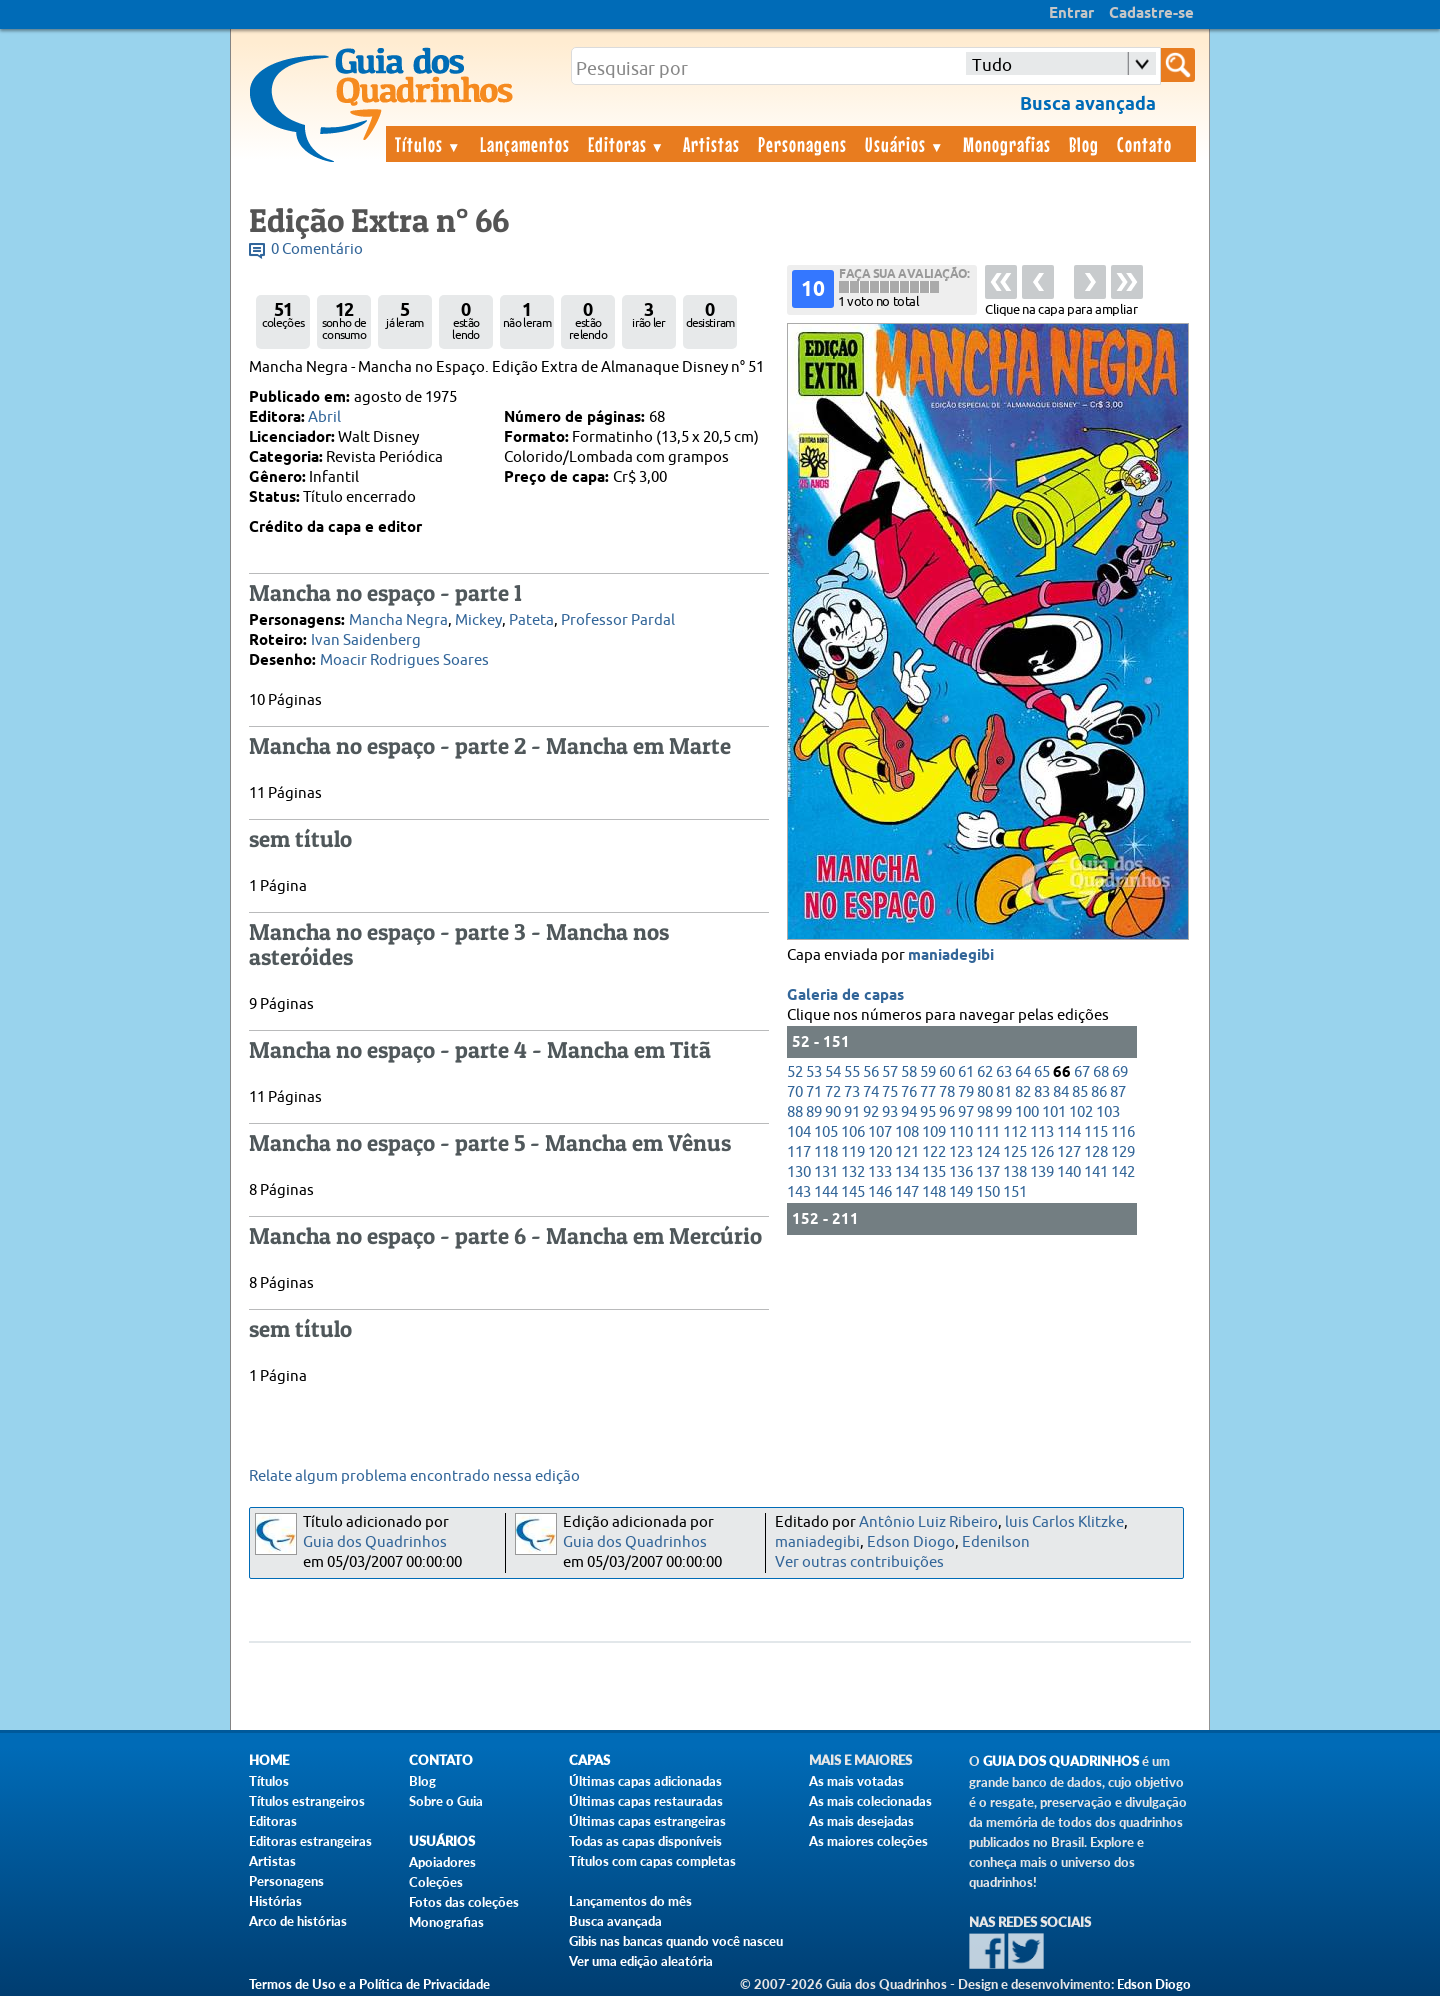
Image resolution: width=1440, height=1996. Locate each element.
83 (1042, 1092)
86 (1099, 1092)
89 (814, 1112)
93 (890, 1112)
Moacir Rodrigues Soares (404, 660)
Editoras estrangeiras (310, 1841)
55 (852, 1072)
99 (1004, 1112)
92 (871, 1112)
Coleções (436, 1882)
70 (795, 1092)
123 (961, 1152)
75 (890, 1092)
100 (1027, 1112)
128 (1096, 1152)
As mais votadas (856, 1781)
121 (907, 1152)
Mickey (478, 620)
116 (1123, 1132)
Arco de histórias (298, 1921)
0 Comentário (317, 249)
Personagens (802, 144)
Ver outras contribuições (859, 1562)
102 (1081, 1112)
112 (1015, 1132)
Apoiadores (442, 1862)
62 (985, 1072)
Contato (1144, 144)
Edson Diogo (911, 1542)
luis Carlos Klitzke (1064, 1522)
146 (880, 1192)
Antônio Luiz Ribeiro (928, 1522)
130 (799, 1172)
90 (833, 1112)
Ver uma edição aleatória (641, 1961)
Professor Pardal (618, 620)
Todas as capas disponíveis (645, 1841)
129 (1123, 1152)
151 (1015, 1192)
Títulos (428, 144)
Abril (324, 417)
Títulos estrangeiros (307, 1801)
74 (871, 1092)
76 (909, 1092)
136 (961, 1172)
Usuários (905, 144)
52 (795, 1072)
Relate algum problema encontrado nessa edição (414, 1476)
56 (871, 1072)
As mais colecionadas (870, 1801)
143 (799, 1192)
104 (799, 1132)
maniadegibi (951, 956)
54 (833, 1072)
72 (833, 1092)
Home (269, 1760)
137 (988, 1172)
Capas (589, 1760)
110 (961, 1132)
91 (852, 1112)
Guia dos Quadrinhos (375, 1542)
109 (934, 1132)
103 (1108, 1112)
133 (880, 1172)
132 (853, 1172)
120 (880, 1152)
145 (853, 1192)
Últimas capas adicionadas (645, 1781)
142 (1123, 1172)
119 (853, 1152)
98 (985, 1112)
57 (890, 1072)
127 (1069, 1152)
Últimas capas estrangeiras (647, 1821)
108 (907, 1132)
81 (1004, 1092)
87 (1118, 1092)
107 (880, 1132)
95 (928, 1112)
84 (1061, 1092)
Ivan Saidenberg (366, 640)
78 (947, 1092)
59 (928, 1072)
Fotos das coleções (464, 1902)
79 (966, 1092)
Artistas (711, 144)
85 (1080, 1092)
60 (947, 1072)
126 (1042, 1152)
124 (988, 1152)
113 (1042, 1132)
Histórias (275, 1901)
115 (1096, 1132)
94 (909, 1112)
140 (1069, 1172)
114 (1069, 1132)
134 (907, 1172)
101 (1054, 1112)
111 (988, 1132)
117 (799, 1152)
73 (852, 1092)
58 (909, 1072)
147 (907, 1192)
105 (826, 1132)
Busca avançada (615, 1921)
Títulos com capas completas (652, 1861)
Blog (1084, 144)
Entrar (1071, 14)
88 (795, 1112)
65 (1042, 1072)
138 (1015, 1172)
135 (934, 1172)
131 (826, 1172)
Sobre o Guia (446, 1801)
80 (985, 1092)
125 (1015, 1152)
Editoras (627, 144)
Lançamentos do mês (630, 1901)
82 (1023, 1092)
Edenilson (996, 1542)
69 (1120, 1072)
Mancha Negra (398, 620)
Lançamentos (525, 144)
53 (814, 1072)
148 (934, 1192)
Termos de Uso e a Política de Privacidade (369, 1984)
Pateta (531, 620)
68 (1101, 1072)
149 (961, 1192)
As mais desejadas (861, 1821)
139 (1042, 1172)
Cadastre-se (1151, 14)
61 (966, 1072)
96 (947, 1112)
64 (1023, 1072)
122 (934, 1152)
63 (1004, 1072)
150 (988, 1192)
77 (928, 1092)
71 (814, 1092)
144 (826, 1192)
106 (853, 1132)
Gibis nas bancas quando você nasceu (676, 1941)
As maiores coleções (868, 1841)
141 (1096, 1172)
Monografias (1007, 144)
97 (966, 1112)
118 (826, 1152)
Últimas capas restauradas (646, 1801)
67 (1082, 1072)
